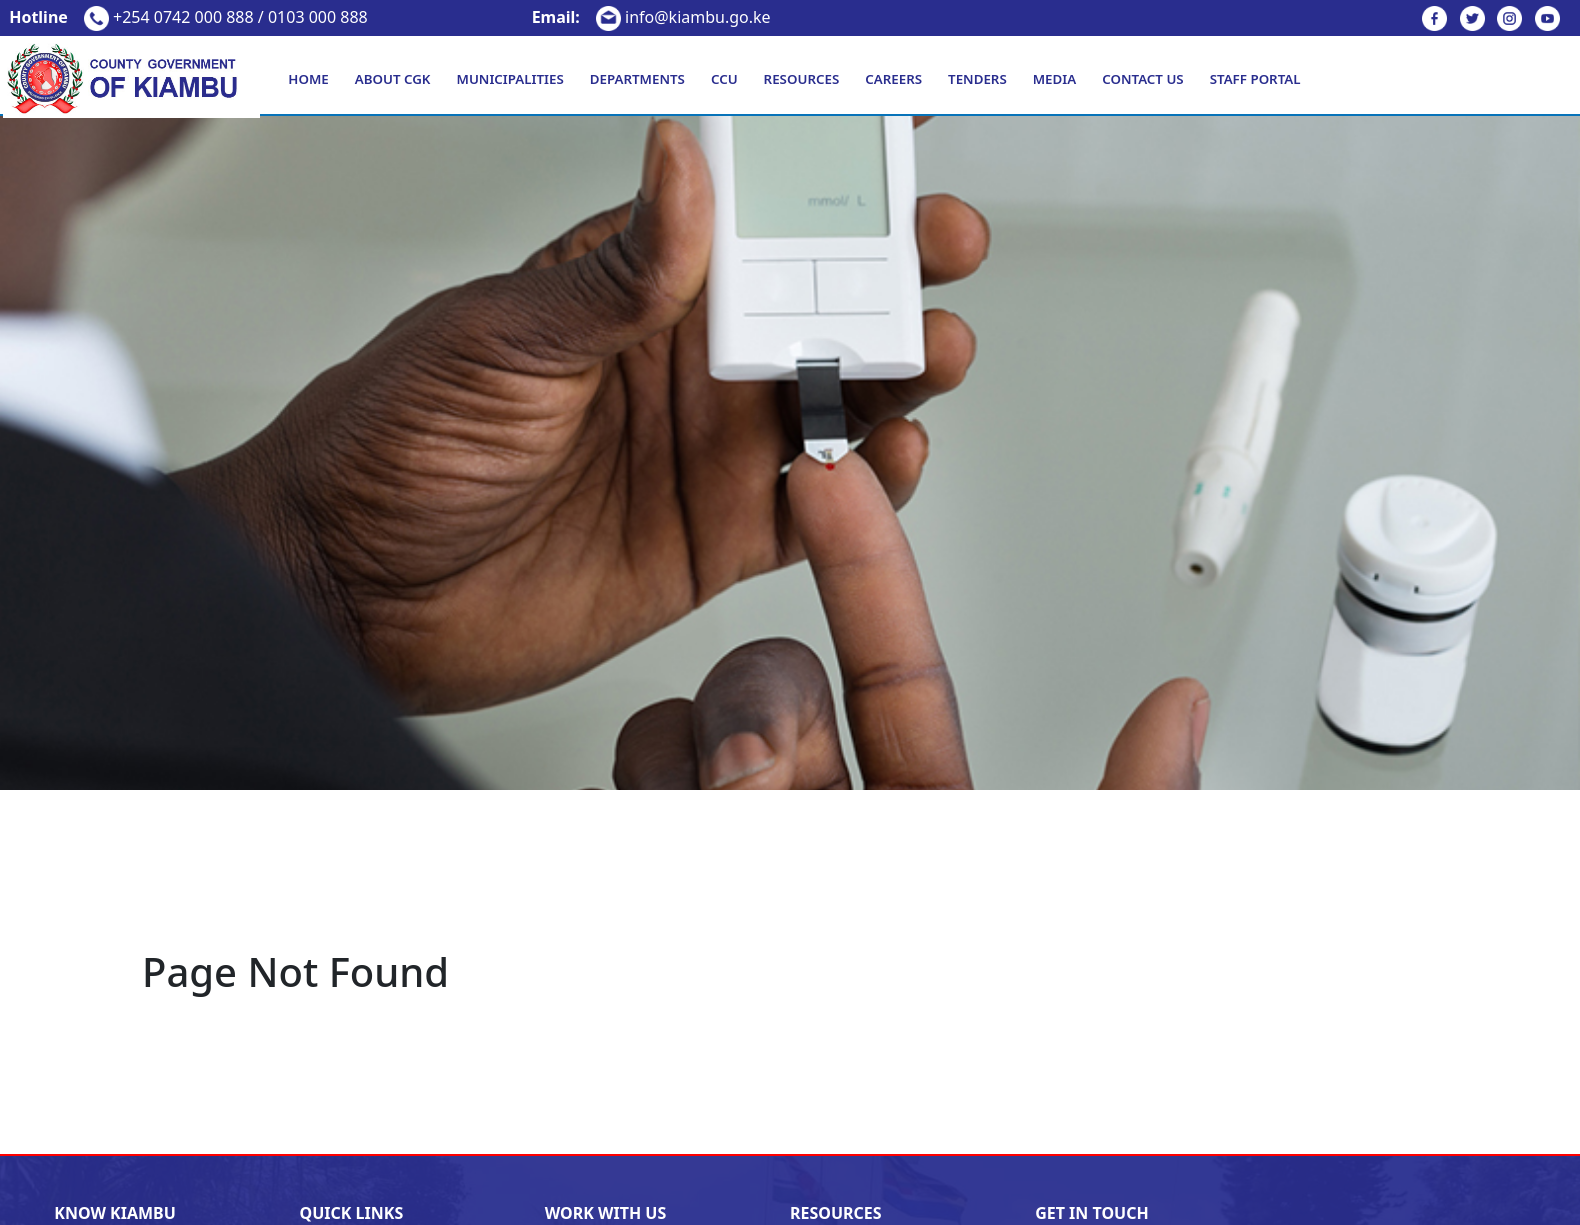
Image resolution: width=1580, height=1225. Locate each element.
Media (1054, 79)
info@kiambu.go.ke (651, 17)
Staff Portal (1255, 79)
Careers (893, 79)
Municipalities (510, 79)
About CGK (393, 79)
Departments (637, 79)
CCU (724, 79)
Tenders (977, 79)
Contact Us (1142, 79)
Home (308, 79)
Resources (802, 79)
